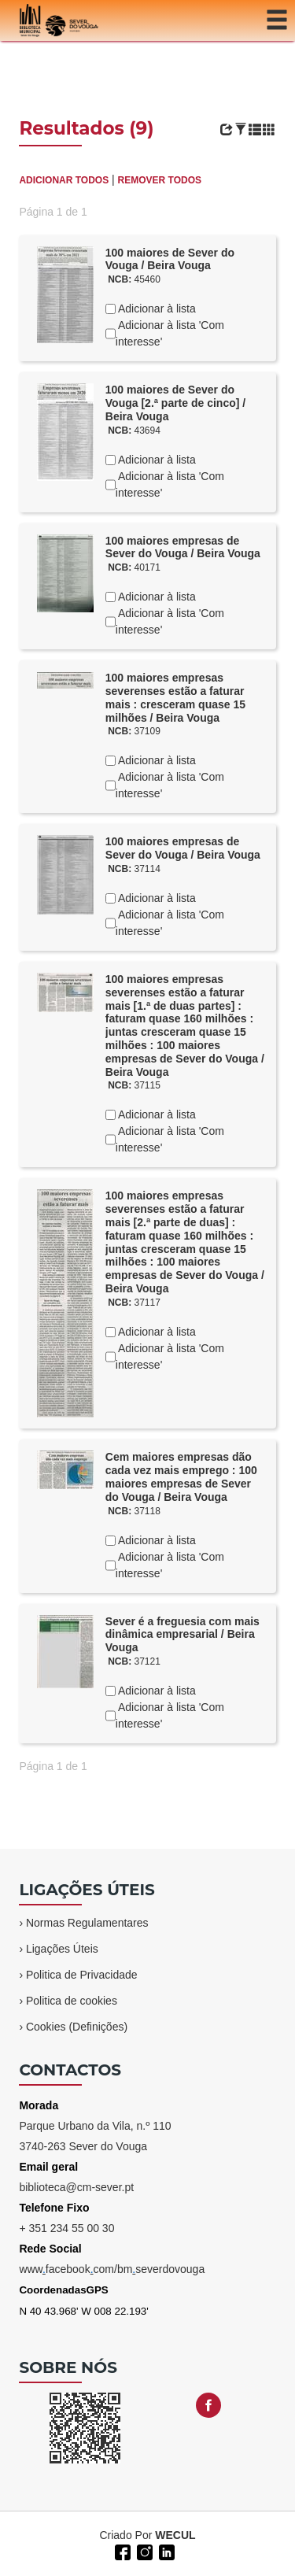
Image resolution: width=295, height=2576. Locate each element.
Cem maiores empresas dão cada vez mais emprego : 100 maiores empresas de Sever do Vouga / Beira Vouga (181, 1476)
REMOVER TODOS (159, 180)
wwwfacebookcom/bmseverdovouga (112, 2269)
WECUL (175, 2535)
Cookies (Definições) (76, 2026)
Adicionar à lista (156, 308)
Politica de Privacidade (82, 1974)
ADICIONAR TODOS (64, 180)
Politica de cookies (71, 2000)
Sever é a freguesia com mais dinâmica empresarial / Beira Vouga (182, 1634)
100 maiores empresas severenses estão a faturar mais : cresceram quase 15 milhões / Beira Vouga (175, 697)
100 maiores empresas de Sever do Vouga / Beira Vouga (182, 547)
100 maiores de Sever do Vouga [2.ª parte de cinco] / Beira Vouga (175, 403)
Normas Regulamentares (87, 1922)
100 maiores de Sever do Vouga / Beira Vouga (169, 259)
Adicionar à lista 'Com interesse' (170, 333)
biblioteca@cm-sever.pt (76, 2187)
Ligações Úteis (62, 1948)
